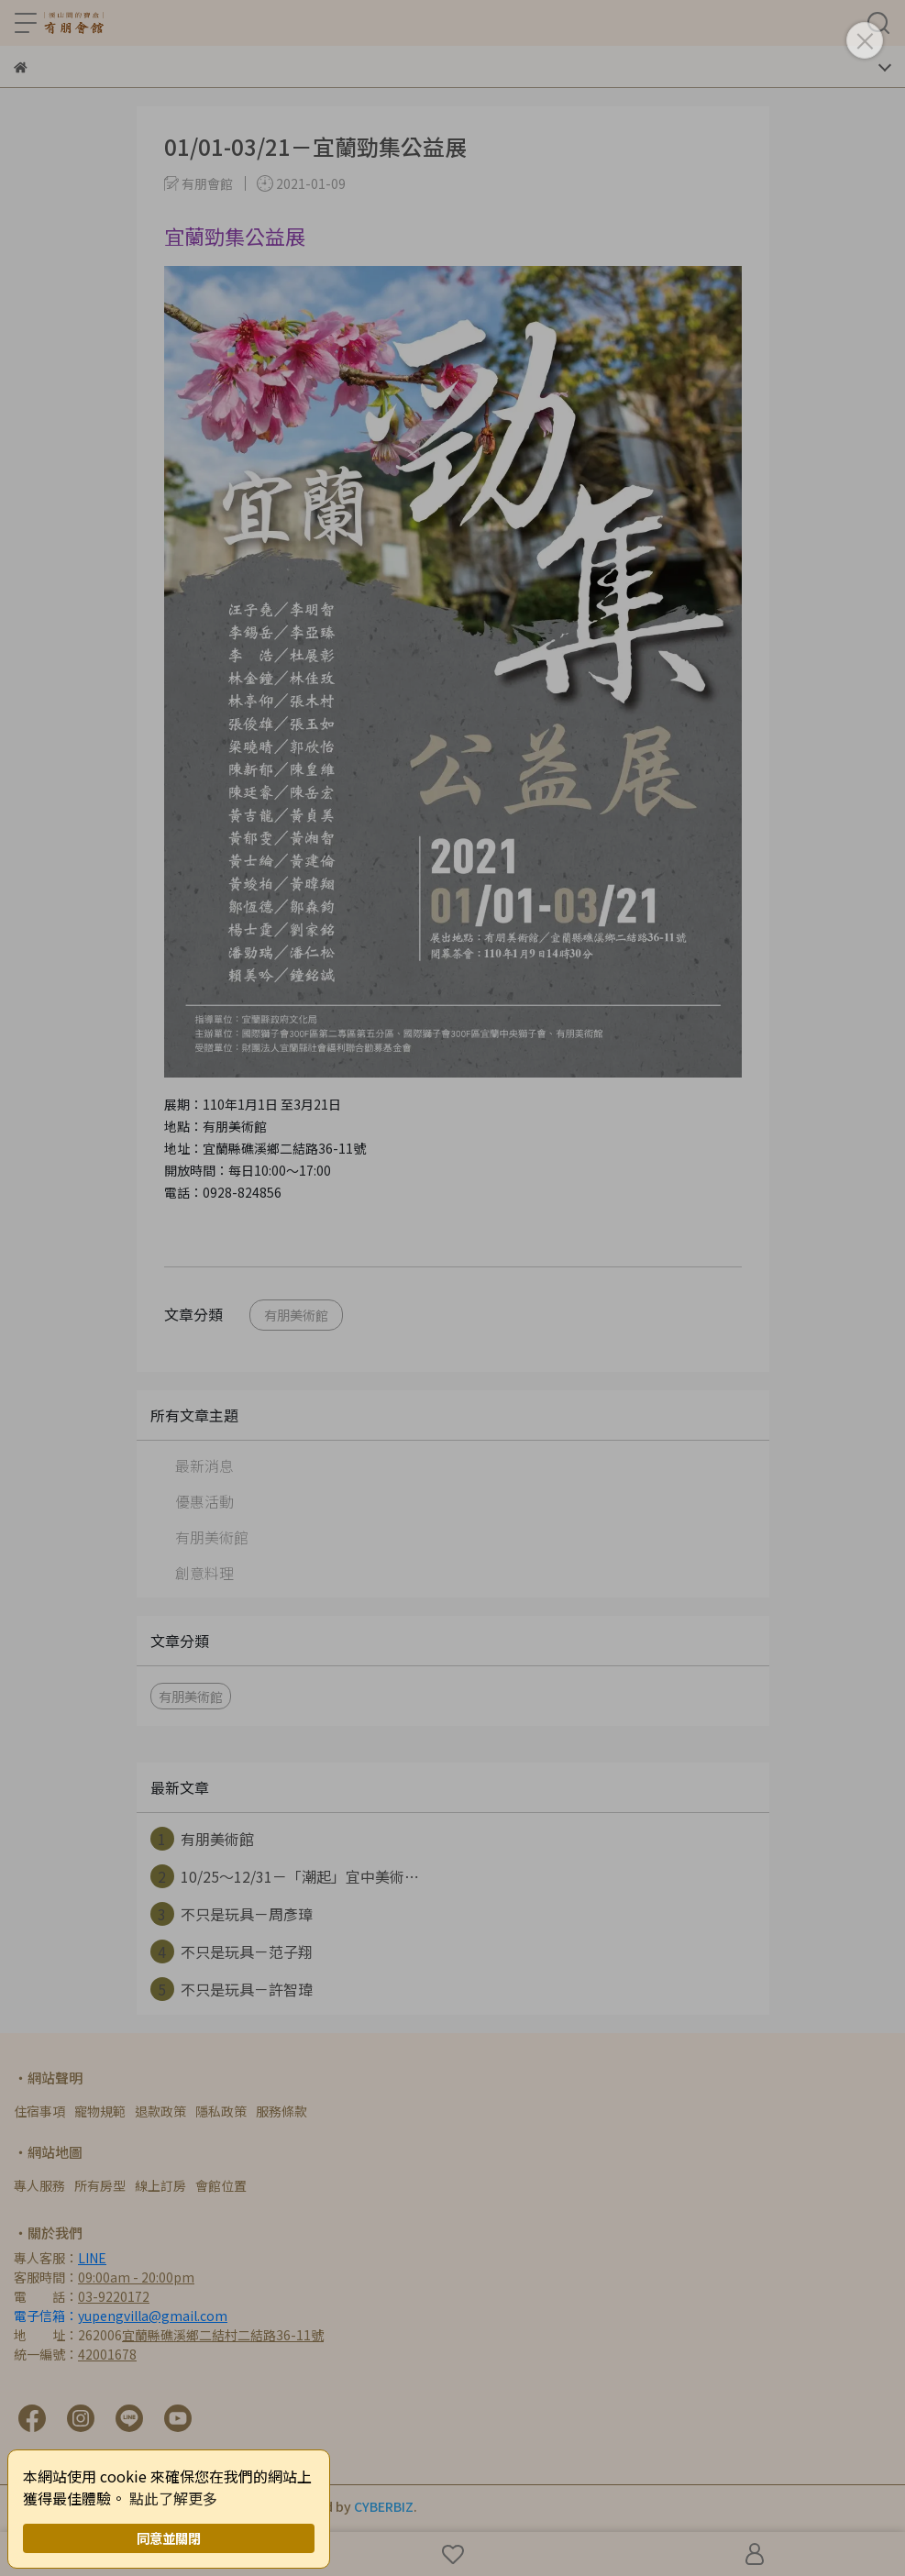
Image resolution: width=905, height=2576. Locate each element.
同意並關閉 (169, 2538)
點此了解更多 (173, 2498)
